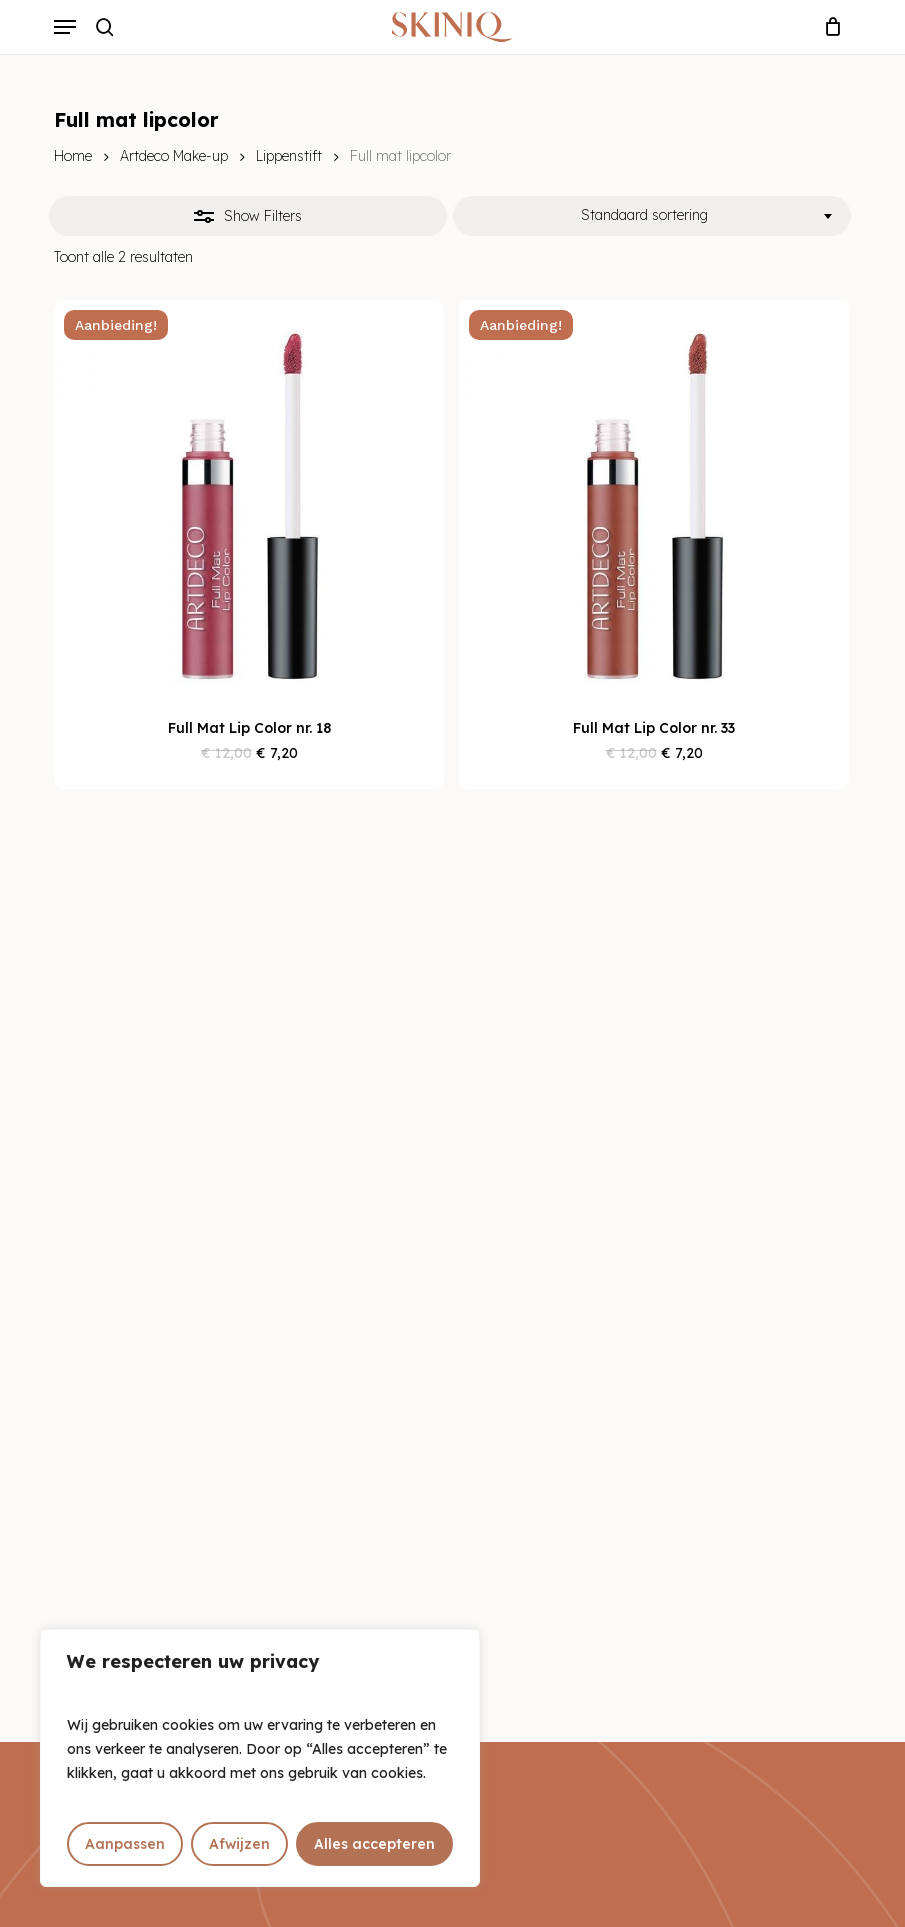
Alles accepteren (374, 1844)
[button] (65, 27)
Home (73, 156)
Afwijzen (239, 1844)
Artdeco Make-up (174, 156)
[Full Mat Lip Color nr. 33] (654, 495)
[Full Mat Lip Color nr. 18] (249, 495)
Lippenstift (289, 156)
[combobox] (652, 216)
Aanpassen (125, 1844)
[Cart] (828, 27)
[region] (260, 1758)
